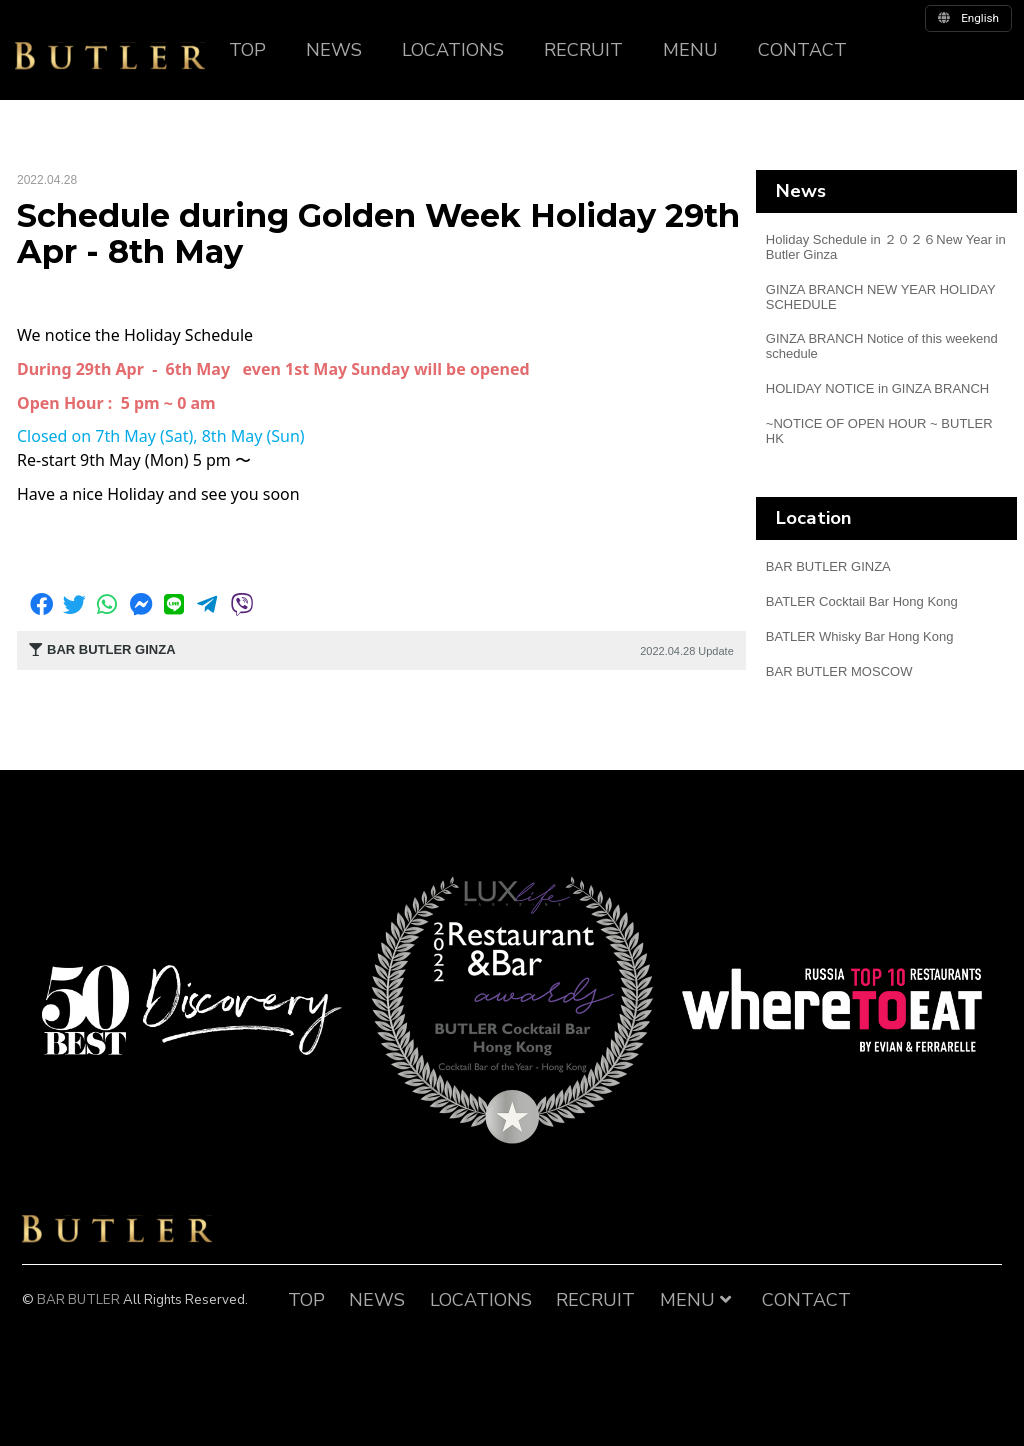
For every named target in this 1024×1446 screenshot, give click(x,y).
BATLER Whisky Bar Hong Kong (860, 636)
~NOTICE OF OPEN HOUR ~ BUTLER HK (879, 431)
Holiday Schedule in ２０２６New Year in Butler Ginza (886, 247)
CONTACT (802, 50)
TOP (247, 50)
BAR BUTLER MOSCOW (839, 671)
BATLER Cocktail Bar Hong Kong (862, 601)
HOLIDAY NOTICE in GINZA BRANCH (877, 388)
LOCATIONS (453, 50)
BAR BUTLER (117, 1229)
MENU (690, 50)
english (968, 18)
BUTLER (110, 56)
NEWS (334, 50)
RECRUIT (583, 50)
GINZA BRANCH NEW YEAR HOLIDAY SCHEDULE (881, 297)
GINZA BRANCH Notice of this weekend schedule (882, 346)
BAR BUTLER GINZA (828, 566)
